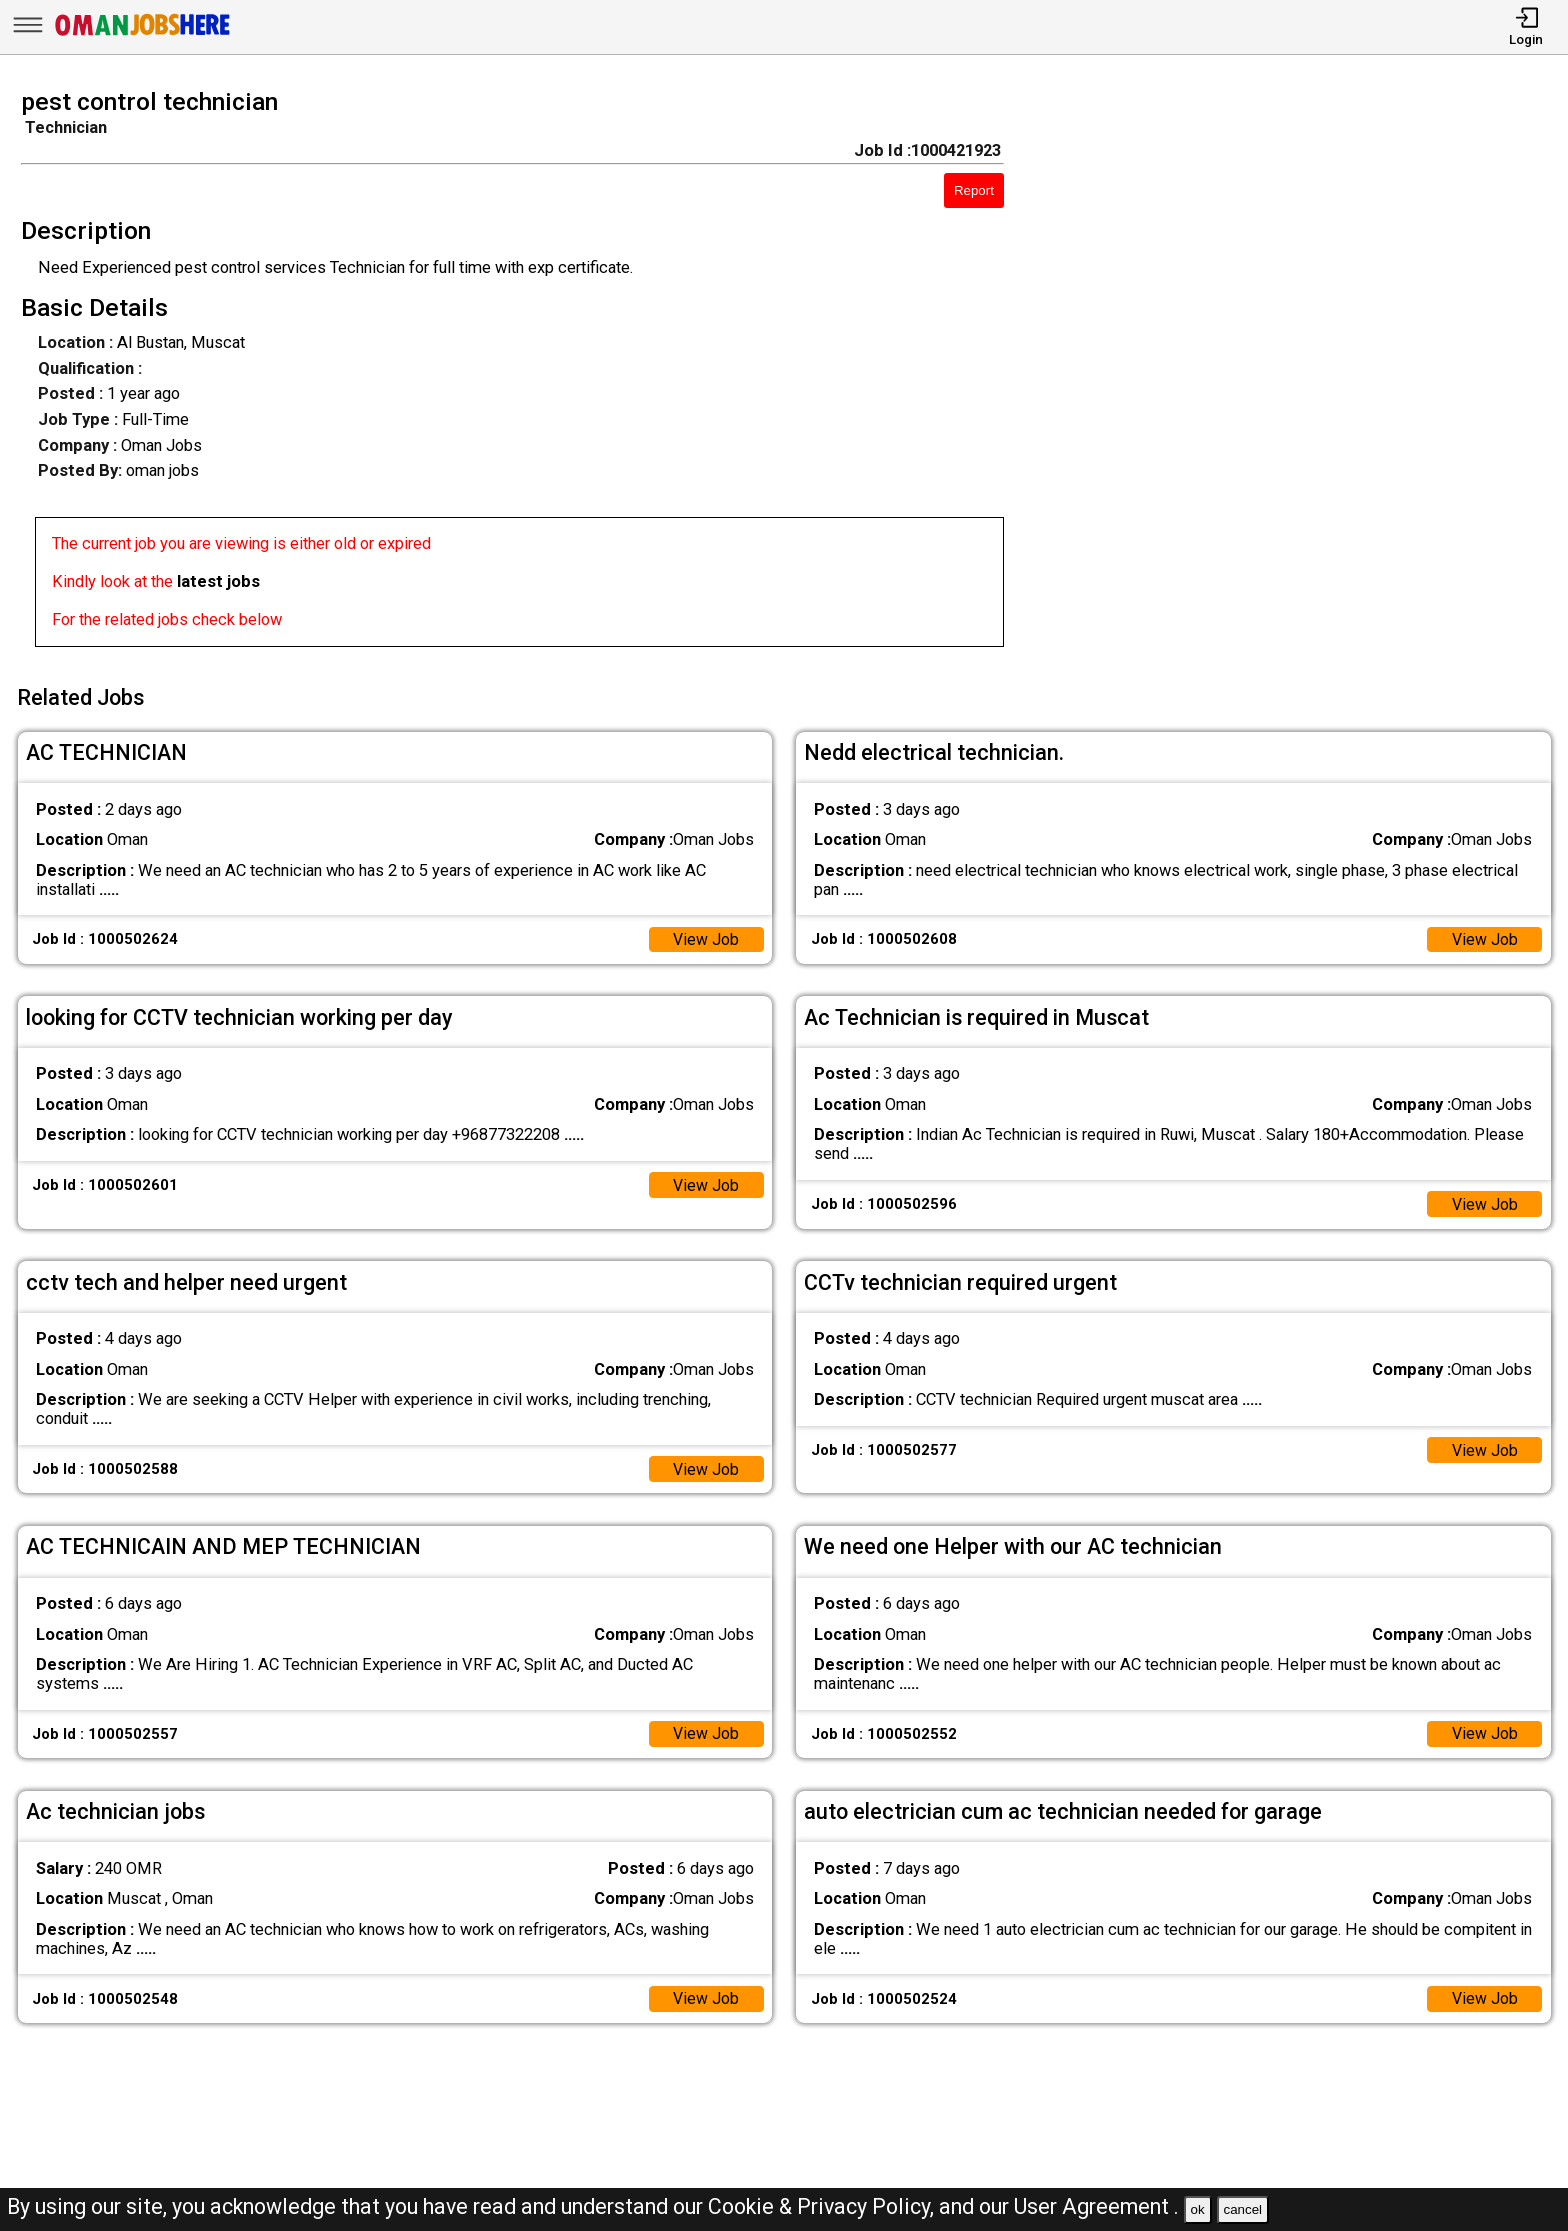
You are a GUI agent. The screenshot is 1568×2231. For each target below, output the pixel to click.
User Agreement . (1096, 2206)
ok (1198, 2209)
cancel (1242, 2209)
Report (974, 190)
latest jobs (218, 581)
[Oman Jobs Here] (143, 34)
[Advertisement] (1306, 374)
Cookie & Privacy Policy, (823, 2206)
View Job (705, 934)
